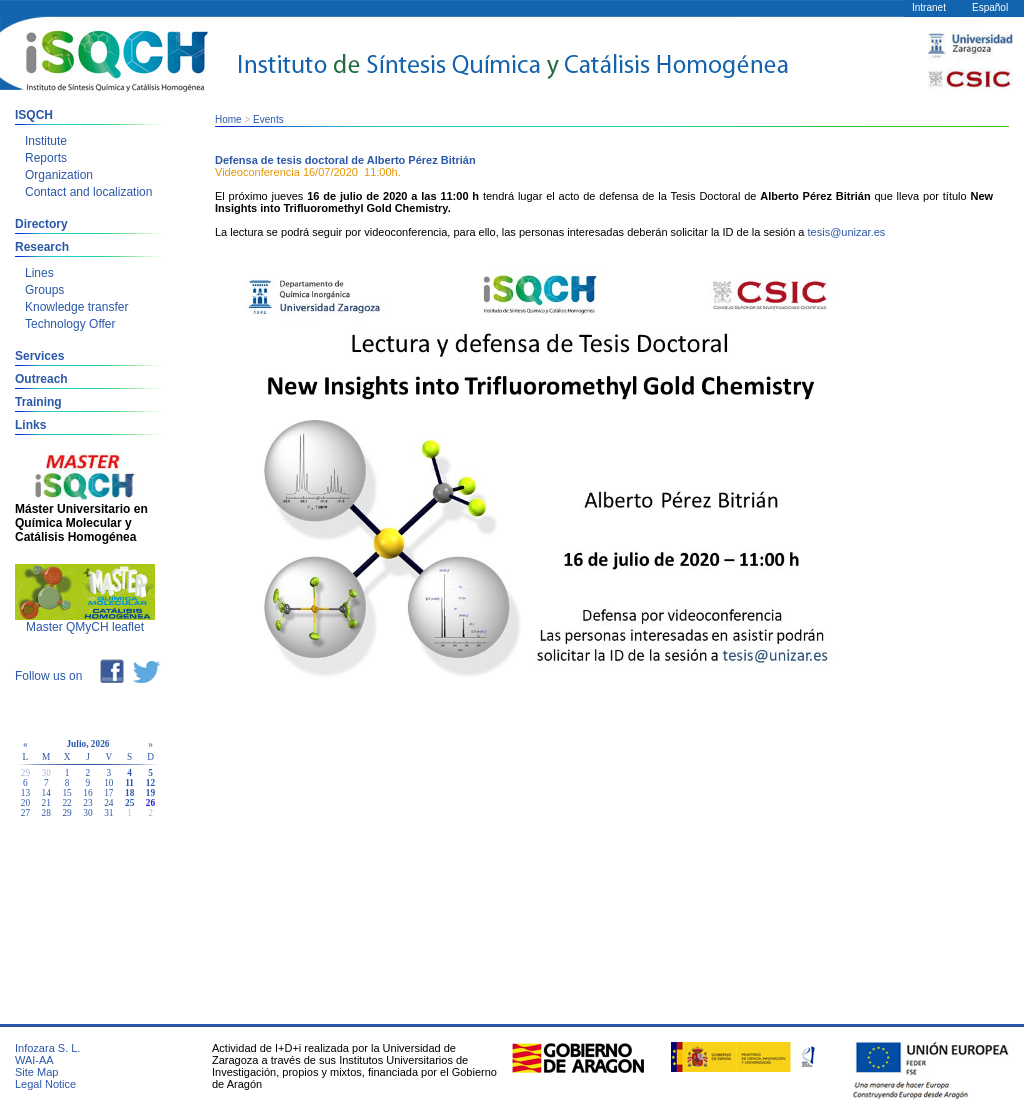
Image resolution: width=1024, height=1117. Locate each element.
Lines (39, 273)
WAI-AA (34, 1060)
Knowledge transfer (76, 307)
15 (66, 793)
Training (38, 402)
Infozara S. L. (47, 1048)
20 (25, 803)
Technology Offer (70, 324)
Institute (46, 141)
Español (990, 7)
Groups (44, 290)
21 (46, 803)
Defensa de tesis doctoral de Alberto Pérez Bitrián (345, 160)
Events (268, 119)
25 (129, 803)
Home (228, 119)
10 (108, 783)
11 (129, 783)
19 (150, 793)
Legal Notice (45, 1084)
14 (46, 793)
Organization (59, 175)
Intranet (929, 7)
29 (66, 813)
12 (150, 783)
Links (30, 425)
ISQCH (34, 115)
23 (87, 803)
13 (25, 793)
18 (129, 793)
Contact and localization (88, 192)
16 (87, 793)
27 (25, 813)
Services (39, 356)
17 (108, 793)
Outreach (41, 379)
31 (108, 813)
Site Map (36, 1072)
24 (108, 803)
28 (46, 813)
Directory (41, 224)
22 (66, 803)
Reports (46, 158)
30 (87, 813)
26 (150, 803)
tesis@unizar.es (847, 232)
